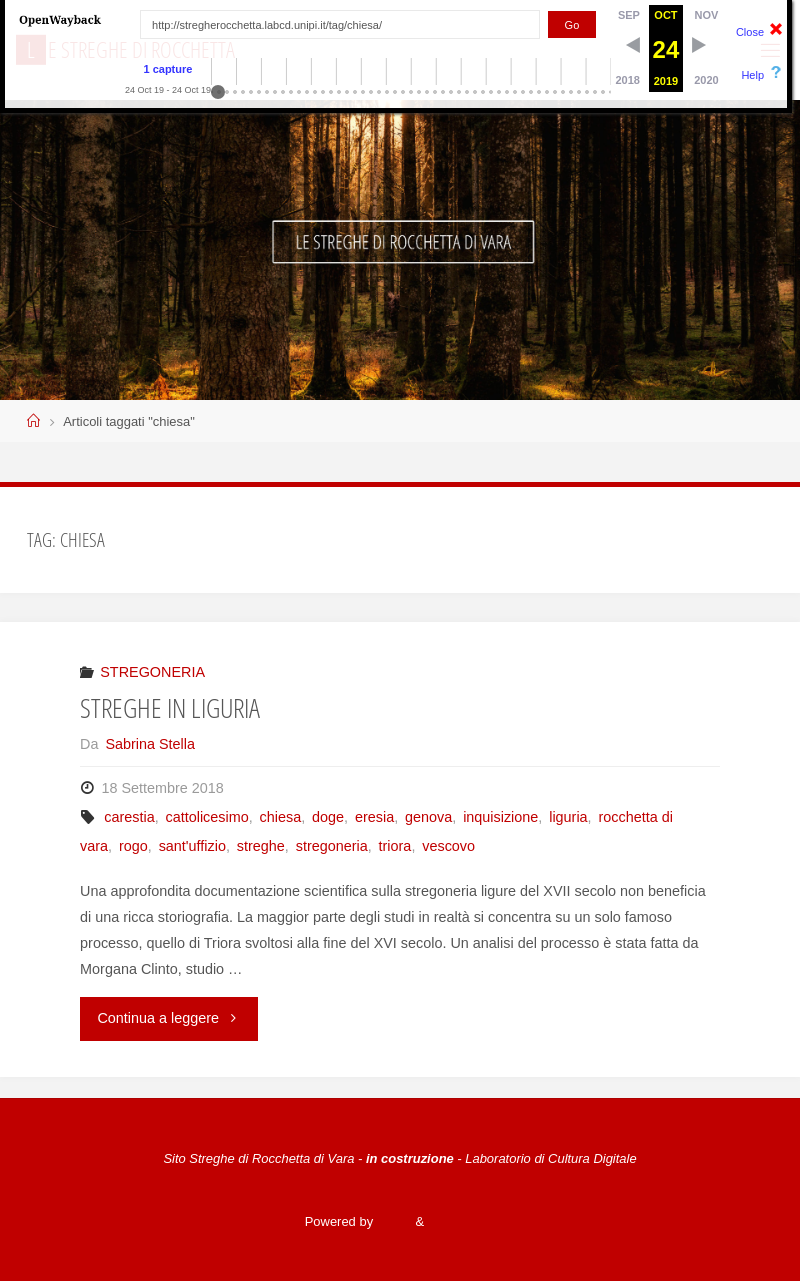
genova (428, 817)
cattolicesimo (207, 817)
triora (395, 846)
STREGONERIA (152, 672)
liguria (568, 817)
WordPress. (461, 1221)
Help (752, 75)
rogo (133, 846)
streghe (261, 846)
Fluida (392, 1221)
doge (328, 817)
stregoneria (332, 846)
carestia (129, 817)
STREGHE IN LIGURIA (170, 707)
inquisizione (500, 817)
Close (750, 32)
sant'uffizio (192, 846)
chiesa (281, 817)
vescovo (448, 846)
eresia (374, 817)
